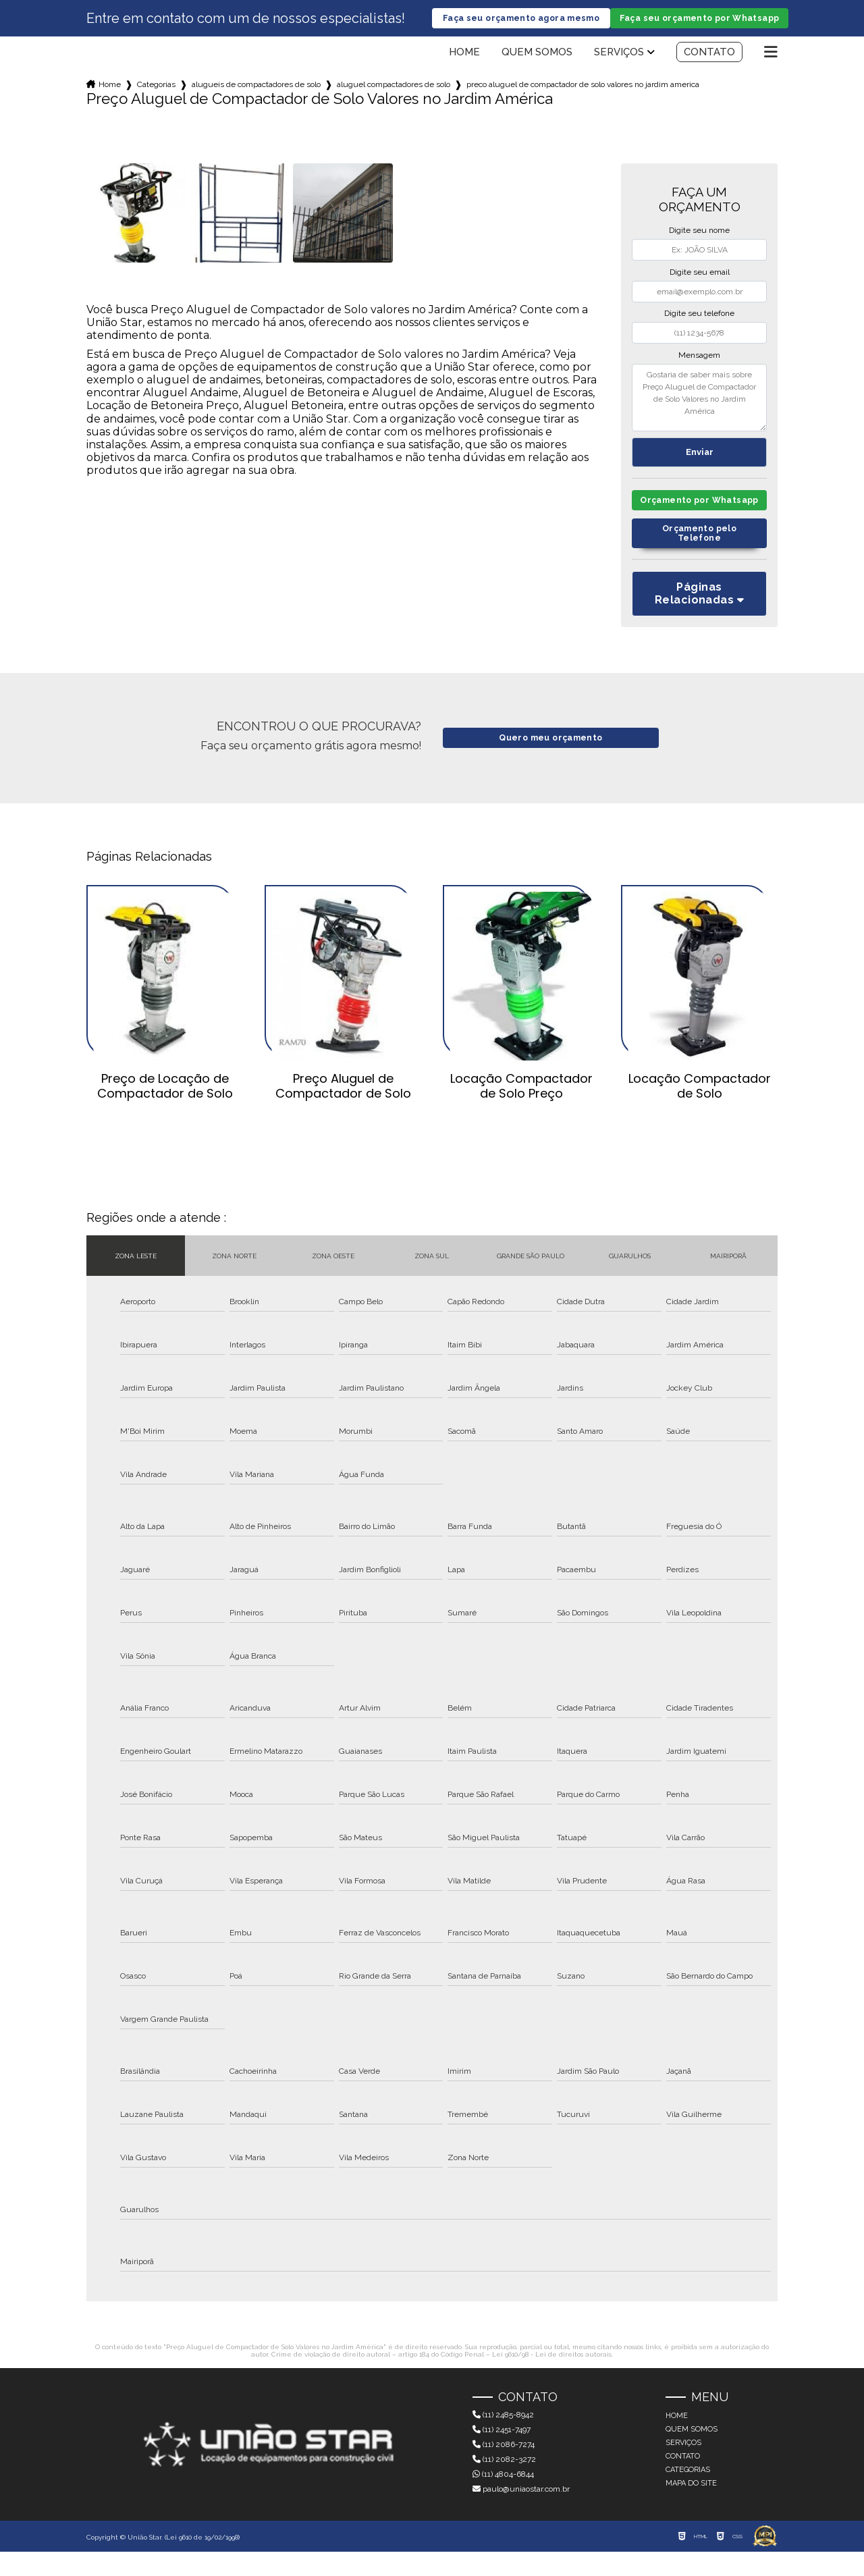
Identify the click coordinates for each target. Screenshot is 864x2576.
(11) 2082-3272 (504, 2483)
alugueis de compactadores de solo (256, 95)
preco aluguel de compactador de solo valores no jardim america (582, 95)
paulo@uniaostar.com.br (521, 2513)
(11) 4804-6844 (503, 2498)
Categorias (156, 95)
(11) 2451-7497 (502, 2454)
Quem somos (537, 63)
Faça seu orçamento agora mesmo (521, 24)
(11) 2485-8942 (503, 2439)
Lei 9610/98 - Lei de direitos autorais (552, 2379)
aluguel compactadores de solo (393, 95)
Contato (709, 63)
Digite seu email (700, 283)
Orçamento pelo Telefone (699, 557)
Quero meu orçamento (550, 762)
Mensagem (699, 366)
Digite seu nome (699, 241)
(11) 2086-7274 (504, 2468)
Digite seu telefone (699, 324)
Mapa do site (691, 2507)
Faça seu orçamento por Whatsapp (699, 24)
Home (464, 63)
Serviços (619, 63)
